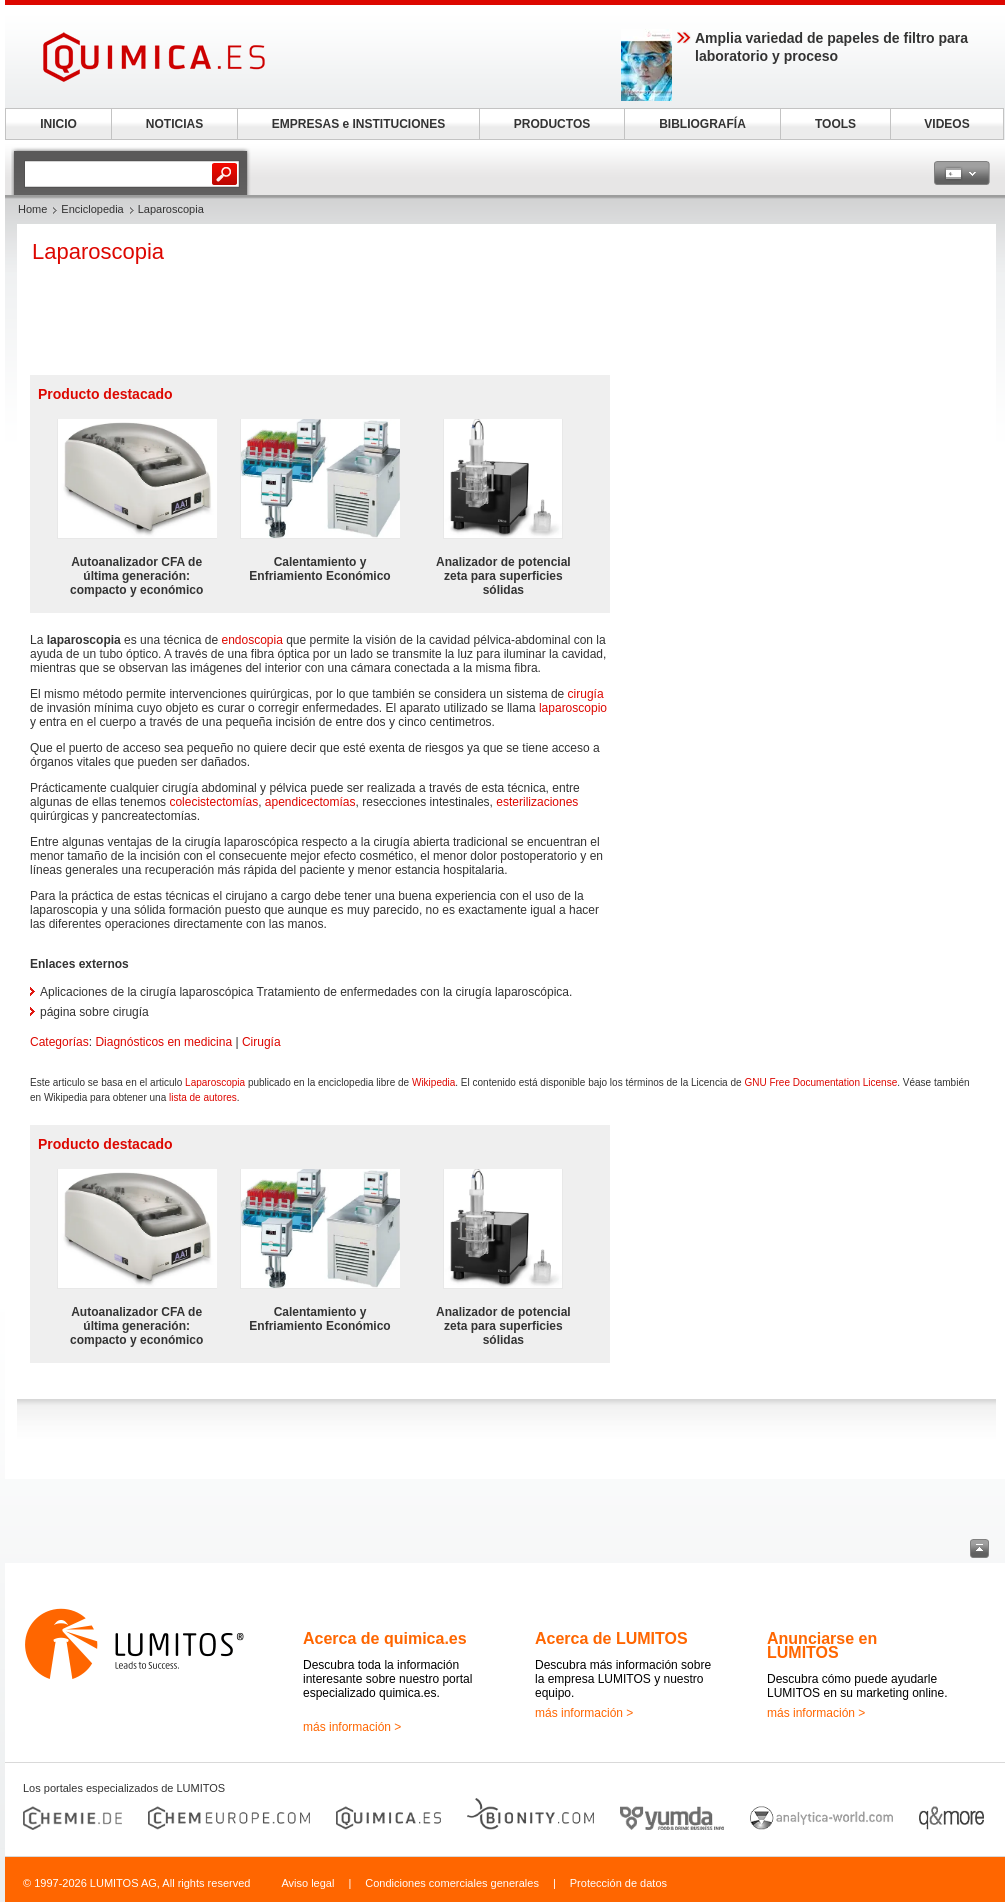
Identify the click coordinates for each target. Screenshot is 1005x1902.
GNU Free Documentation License (820, 1082)
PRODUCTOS (552, 124)
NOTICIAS (174, 124)
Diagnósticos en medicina (163, 1042)
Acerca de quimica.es (385, 1638)
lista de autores (203, 1097)
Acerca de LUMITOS (611, 1638)
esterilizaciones (537, 802)
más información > (352, 1727)
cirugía (586, 694)
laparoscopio (573, 708)
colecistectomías (213, 802)
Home (32, 209)
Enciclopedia (92, 209)
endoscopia (251, 640)
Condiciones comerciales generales (452, 1883)
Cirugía (261, 1042)
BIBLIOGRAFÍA (702, 124)
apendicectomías (310, 802)
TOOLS (835, 124)
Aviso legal (307, 1883)
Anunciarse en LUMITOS (822, 1645)
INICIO (58, 124)
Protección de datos (618, 1883)
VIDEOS (946, 124)
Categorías (59, 1042)
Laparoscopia (215, 1082)
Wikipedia (433, 1082)
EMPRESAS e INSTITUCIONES (358, 124)
